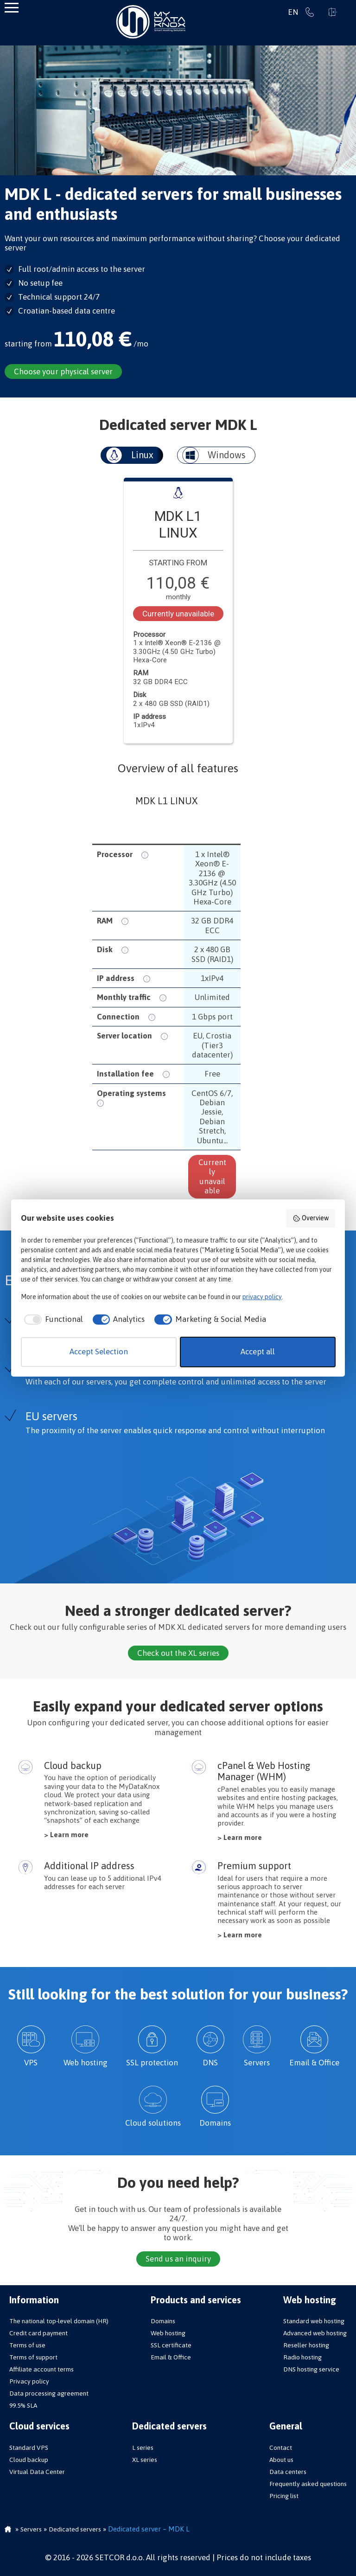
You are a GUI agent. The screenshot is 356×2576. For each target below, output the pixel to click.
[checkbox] (52, 1320)
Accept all (258, 1351)
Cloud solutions (153, 2106)
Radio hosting (302, 2357)
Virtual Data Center (37, 2471)
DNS (210, 2046)
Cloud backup (28, 2459)
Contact (280, 2447)
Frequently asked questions (308, 2483)
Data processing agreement (49, 2393)
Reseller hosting (306, 2345)
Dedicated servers (75, 2529)
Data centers (287, 2471)
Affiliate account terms (41, 2369)
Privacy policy (29, 2381)
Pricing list (284, 2495)
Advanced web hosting (315, 2333)
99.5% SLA (23, 2405)
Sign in (332, 12)
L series (142, 2447)
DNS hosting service (311, 2369)
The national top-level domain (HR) (58, 2321)
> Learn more (66, 1835)
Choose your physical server (63, 371)
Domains (215, 2106)
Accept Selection (99, 1351)
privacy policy (262, 1297)
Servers (257, 2046)
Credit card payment (38, 2333)
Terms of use (27, 2345)
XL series (144, 2459)
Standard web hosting (313, 2321)
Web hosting (86, 2046)
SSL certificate (171, 2345)
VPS (31, 2046)
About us (281, 2459)
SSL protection (152, 2046)
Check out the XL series (178, 1653)
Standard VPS (28, 2447)
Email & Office (314, 2046)
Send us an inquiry (178, 2258)
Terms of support (33, 2357)
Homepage (8, 2530)
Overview (310, 1218)
